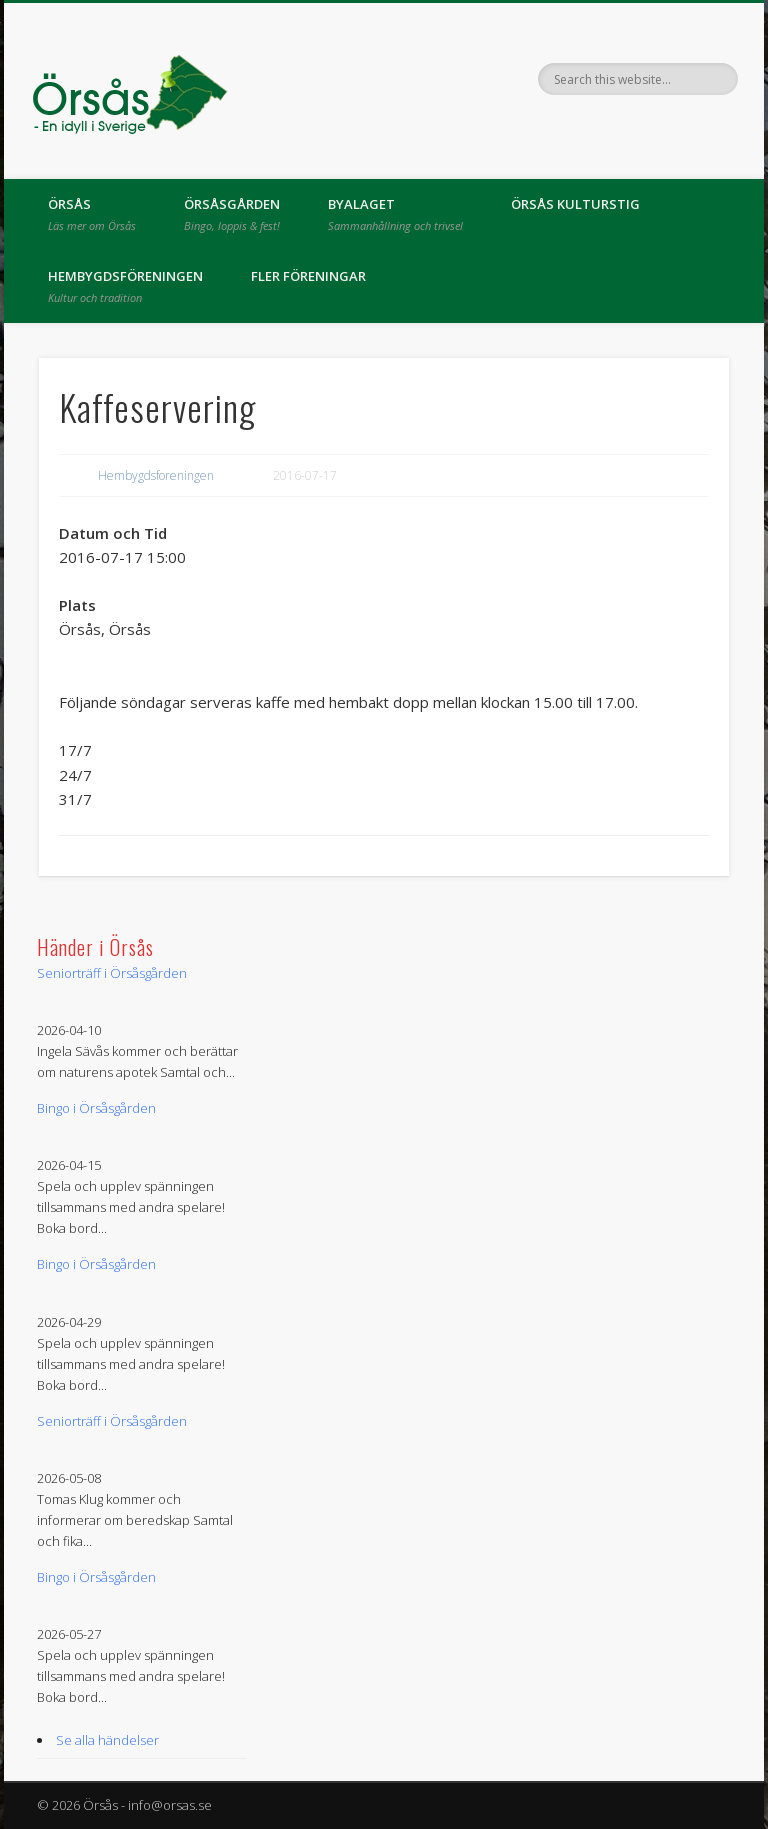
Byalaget (395, 214)
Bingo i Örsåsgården (96, 1108)
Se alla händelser (107, 1740)
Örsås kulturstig (575, 204)
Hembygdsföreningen (125, 286)
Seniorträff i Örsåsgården (112, 973)
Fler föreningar (308, 276)
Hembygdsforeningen (156, 475)
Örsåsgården (232, 214)
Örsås (92, 214)
